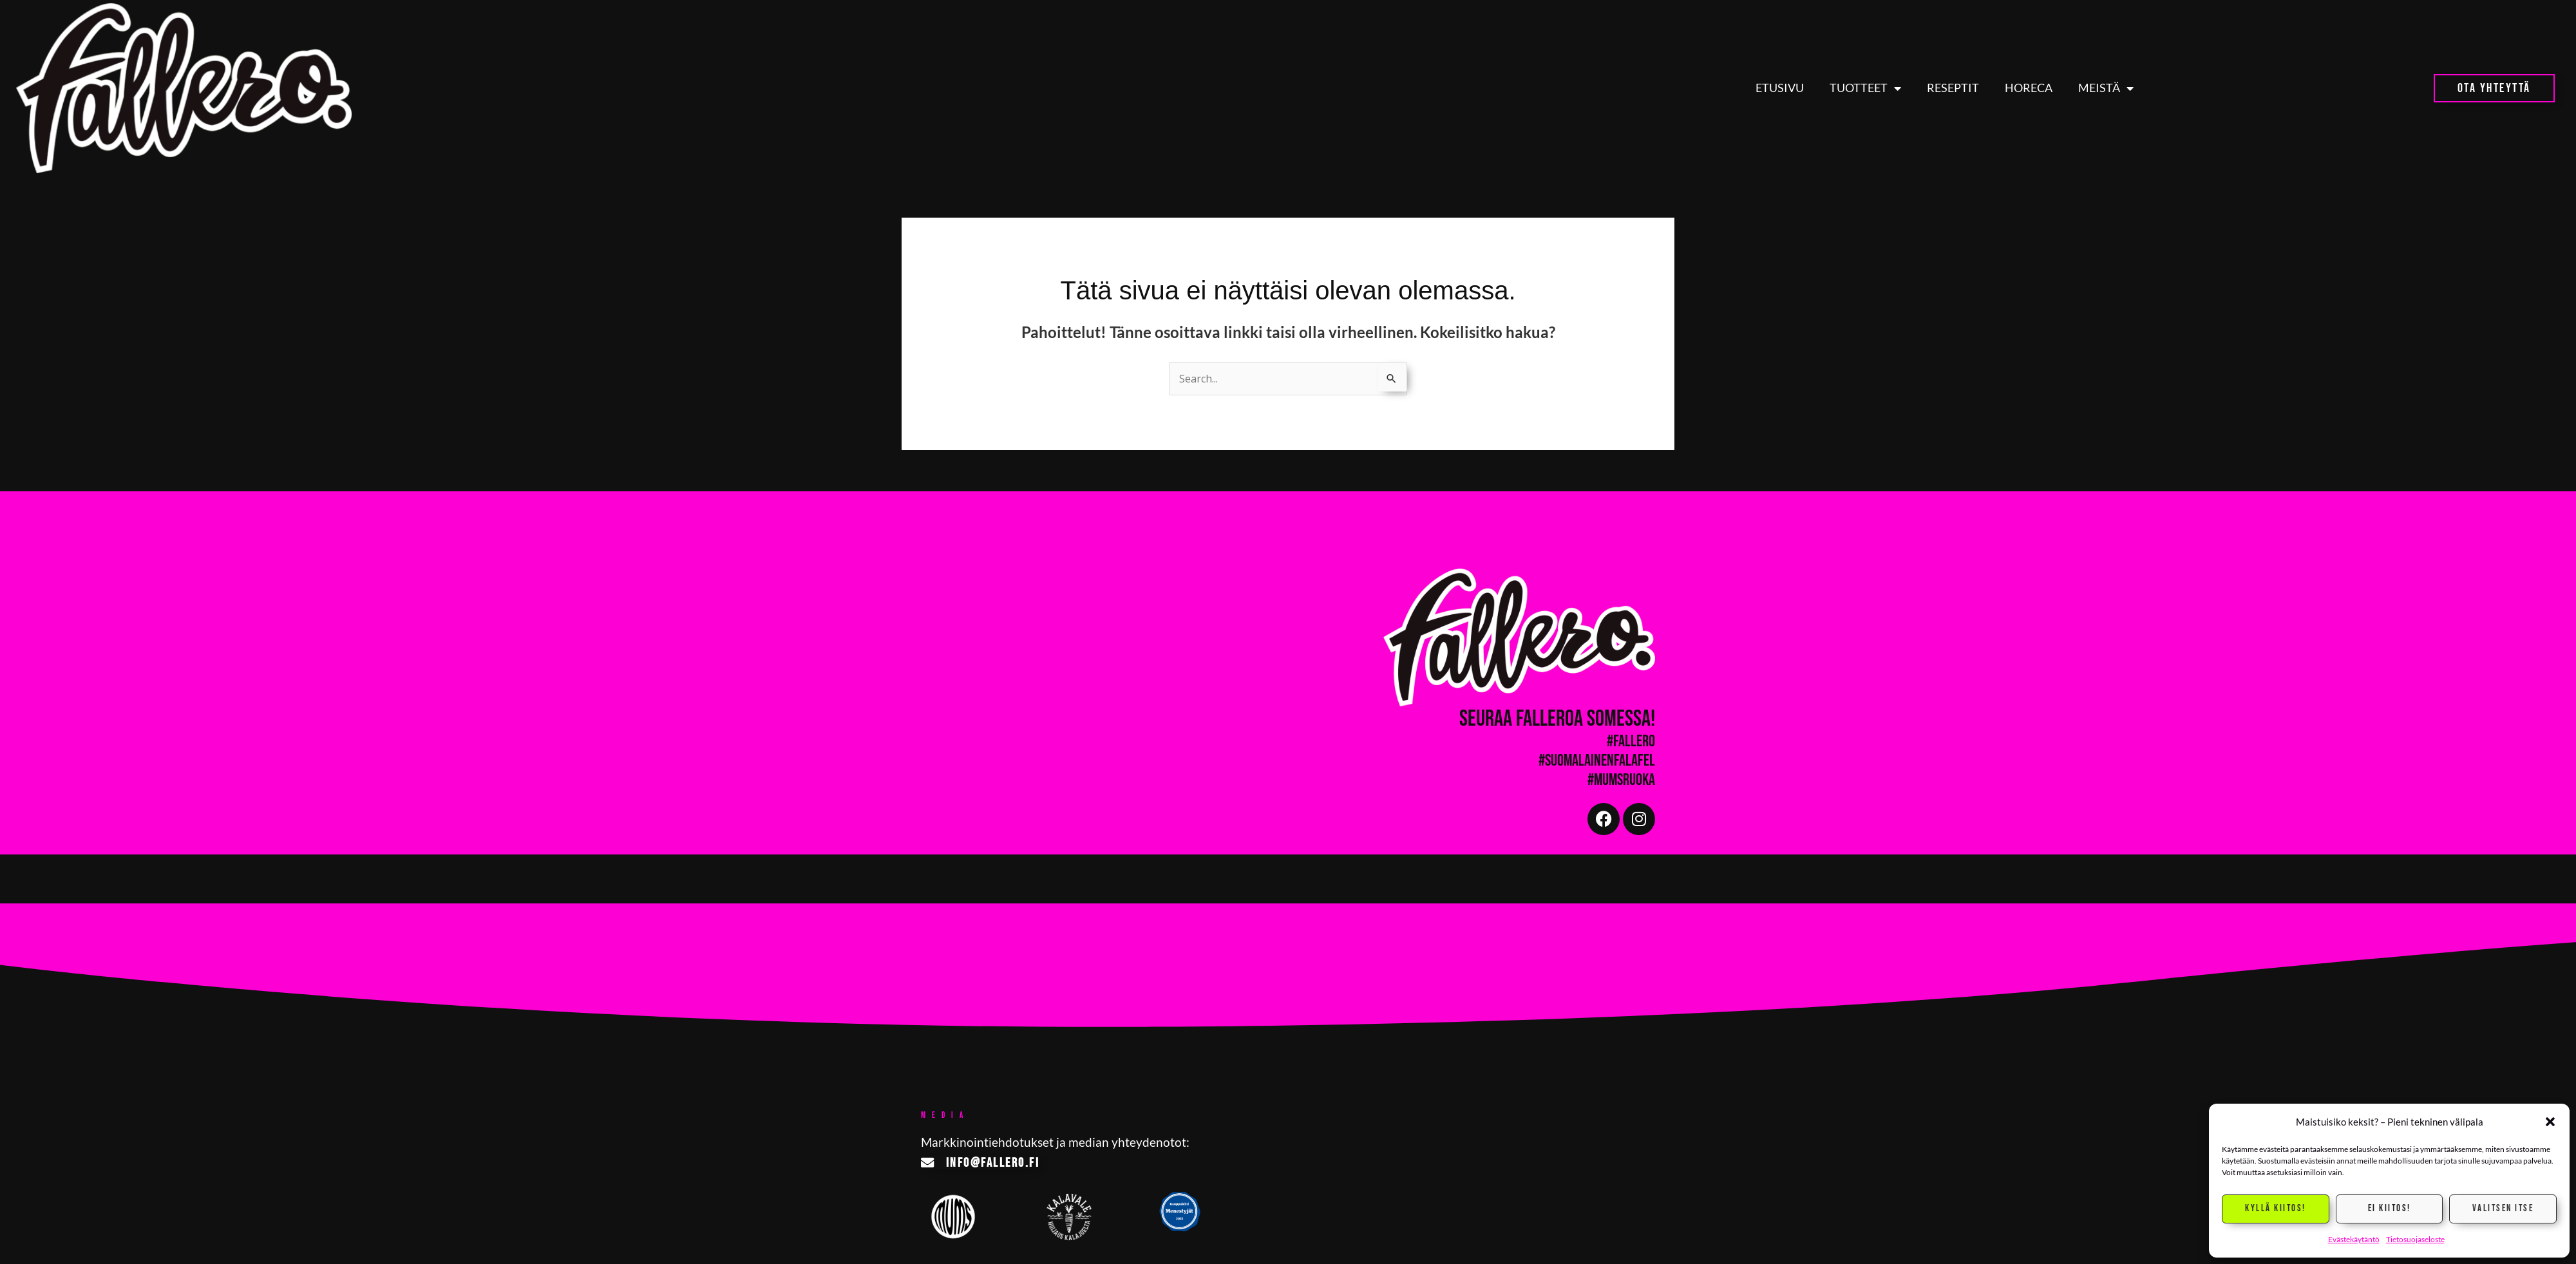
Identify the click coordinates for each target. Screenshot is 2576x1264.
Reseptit (1953, 87)
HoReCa (2028, 87)
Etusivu (1780, 87)
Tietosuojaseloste (2415, 1239)
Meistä (2106, 88)
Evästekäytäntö (2354, 1239)
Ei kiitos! (2389, 1208)
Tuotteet (1865, 88)
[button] (2550, 1121)
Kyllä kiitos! (2275, 1208)
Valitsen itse (2503, 1208)
